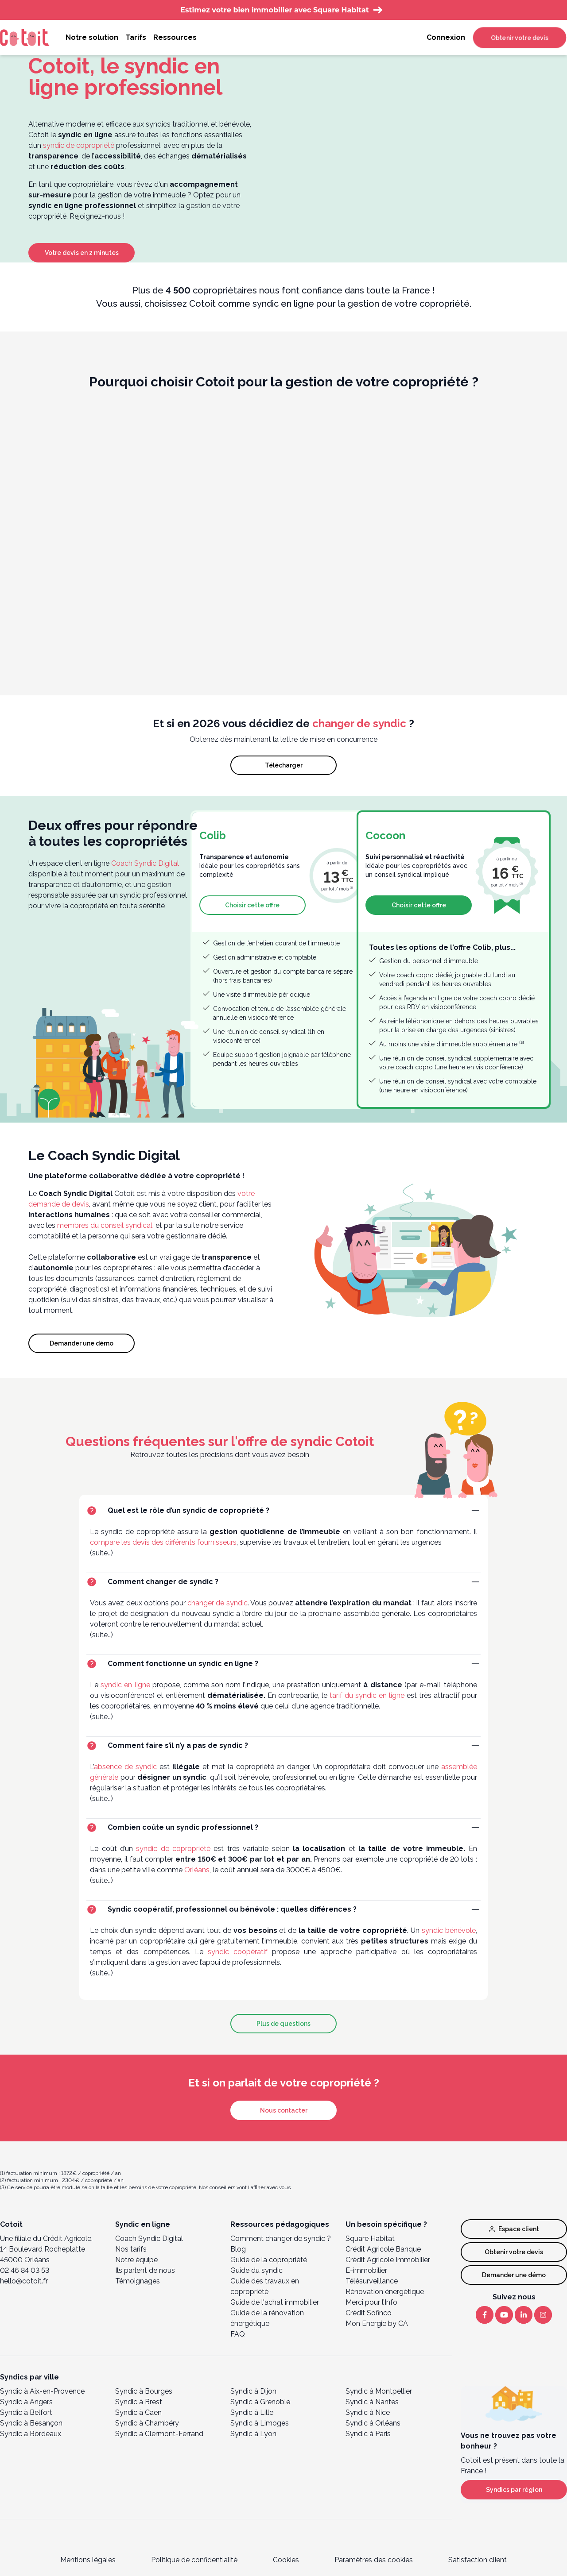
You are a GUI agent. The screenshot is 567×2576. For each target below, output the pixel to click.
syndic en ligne (125, 1685)
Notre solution (92, 37)
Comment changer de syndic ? (280, 2238)
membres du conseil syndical (104, 1225)
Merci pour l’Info (371, 2302)
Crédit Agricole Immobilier (388, 2260)
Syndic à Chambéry (147, 2423)
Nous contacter (283, 2110)
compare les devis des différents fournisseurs (163, 1542)
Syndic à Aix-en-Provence (42, 2391)
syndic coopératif (238, 1951)
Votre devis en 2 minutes (82, 252)
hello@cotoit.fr (24, 2281)
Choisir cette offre (252, 905)
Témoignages (137, 2281)
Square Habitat (370, 2238)
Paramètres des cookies (373, 2560)
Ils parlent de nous (145, 2270)
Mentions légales (88, 2560)
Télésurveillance (372, 2281)
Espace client (514, 2229)
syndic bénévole (449, 1930)
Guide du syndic (256, 2270)
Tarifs (135, 37)
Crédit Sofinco (369, 2313)
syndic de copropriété (78, 145)
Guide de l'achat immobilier (274, 2302)
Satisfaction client (477, 2560)
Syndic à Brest (138, 2402)
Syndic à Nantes (372, 2402)
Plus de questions (283, 2023)
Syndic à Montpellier (379, 2391)
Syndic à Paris (368, 2433)
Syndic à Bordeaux (30, 2433)
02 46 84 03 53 (24, 2270)
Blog (238, 2249)
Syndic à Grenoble (260, 2402)
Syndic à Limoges (259, 2423)
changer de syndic (359, 723)
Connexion (446, 37)
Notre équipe (136, 2260)
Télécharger (284, 765)
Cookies (286, 2560)
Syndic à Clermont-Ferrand (159, 2433)
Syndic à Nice (368, 2412)
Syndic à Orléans (373, 2423)
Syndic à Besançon (31, 2423)
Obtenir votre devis (519, 37)
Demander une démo (81, 1343)
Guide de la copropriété (268, 2260)
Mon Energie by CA (377, 2323)
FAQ (237, 2334)
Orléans (197, 1870)
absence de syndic (125, 1766)
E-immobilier (366, 2270)
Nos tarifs (131, 2249)
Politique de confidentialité (194, 2560)
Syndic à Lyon (253, 2433)
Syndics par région (514, 2489)
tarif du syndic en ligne (367, 1695)
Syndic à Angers (26, 2402)
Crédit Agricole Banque (383, 2249)
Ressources (175, 37)
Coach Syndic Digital (145, 863)
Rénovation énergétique (385, 2291)
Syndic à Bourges (143, 2391)
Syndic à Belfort (26, 2412)
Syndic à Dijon (253, 2391)
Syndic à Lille (251, 2412)
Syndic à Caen (138, 2412)
